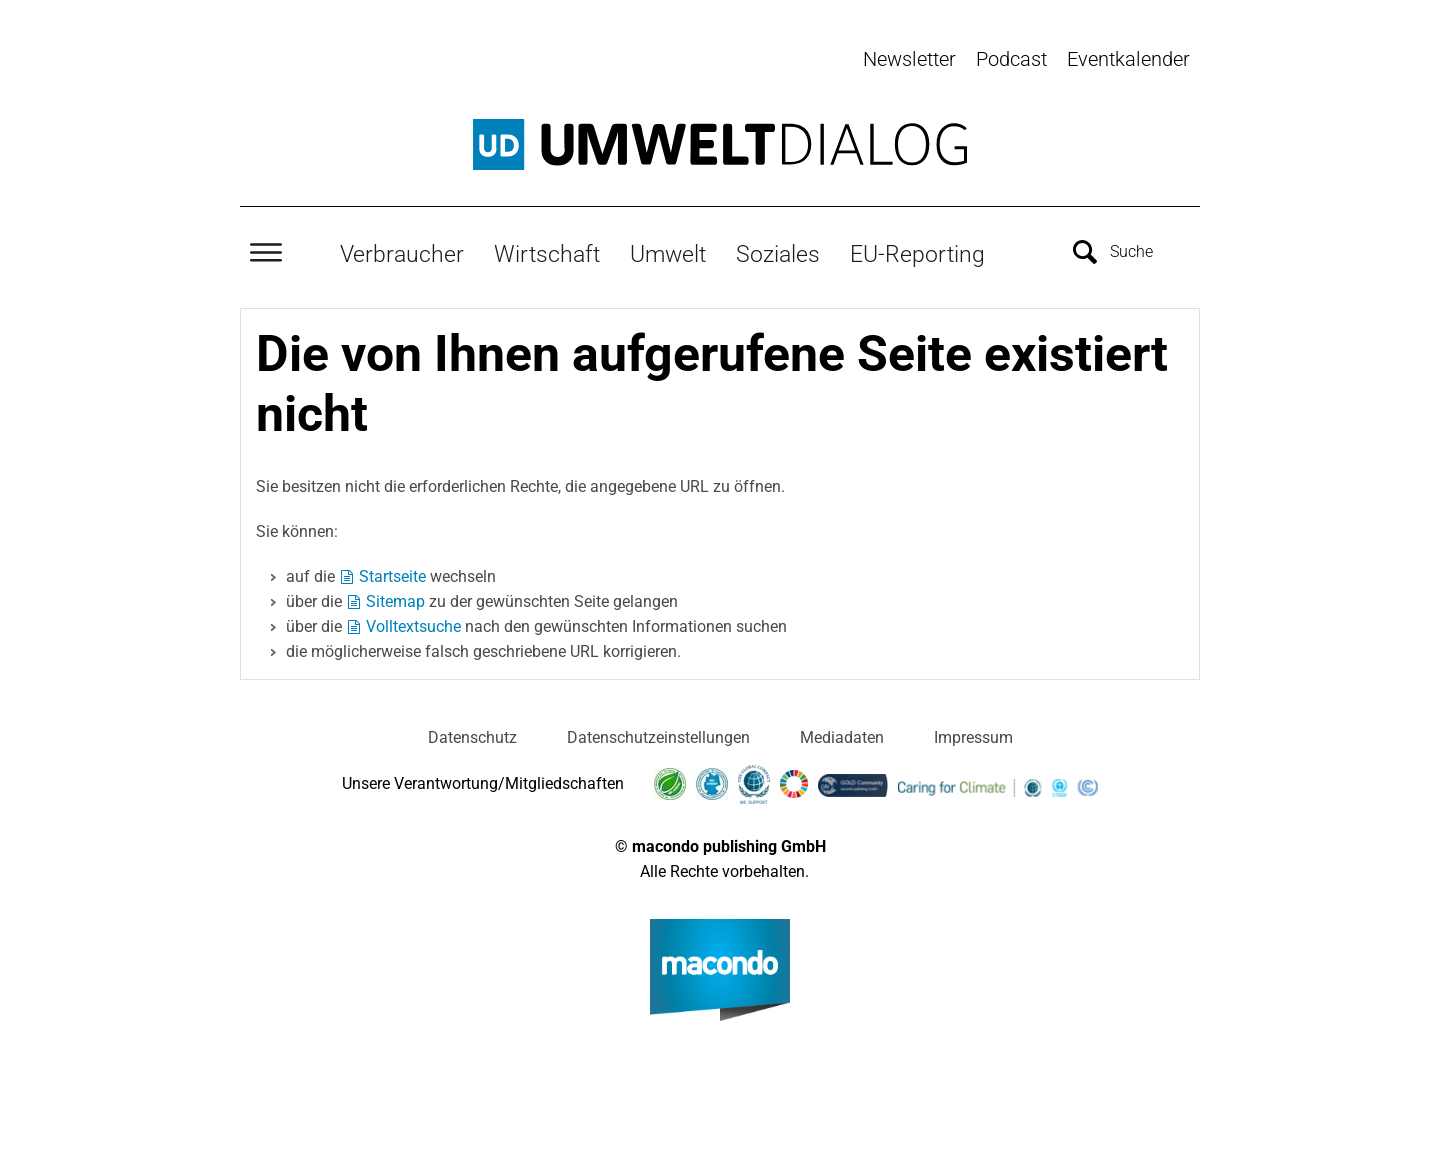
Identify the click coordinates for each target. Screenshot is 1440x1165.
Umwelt (668, 251)
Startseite (392, 572)
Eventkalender (1128, 59)
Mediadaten (842, 733)
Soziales (778, 251)
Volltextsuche (413, 622)
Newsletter (909, 59)
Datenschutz (472, 733)
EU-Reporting (917, 251)
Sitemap (395, 597)
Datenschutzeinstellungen (658, 733)
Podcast (1011, 59)
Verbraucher (402, 251)
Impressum (973, 733)
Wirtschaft (547, 251)
